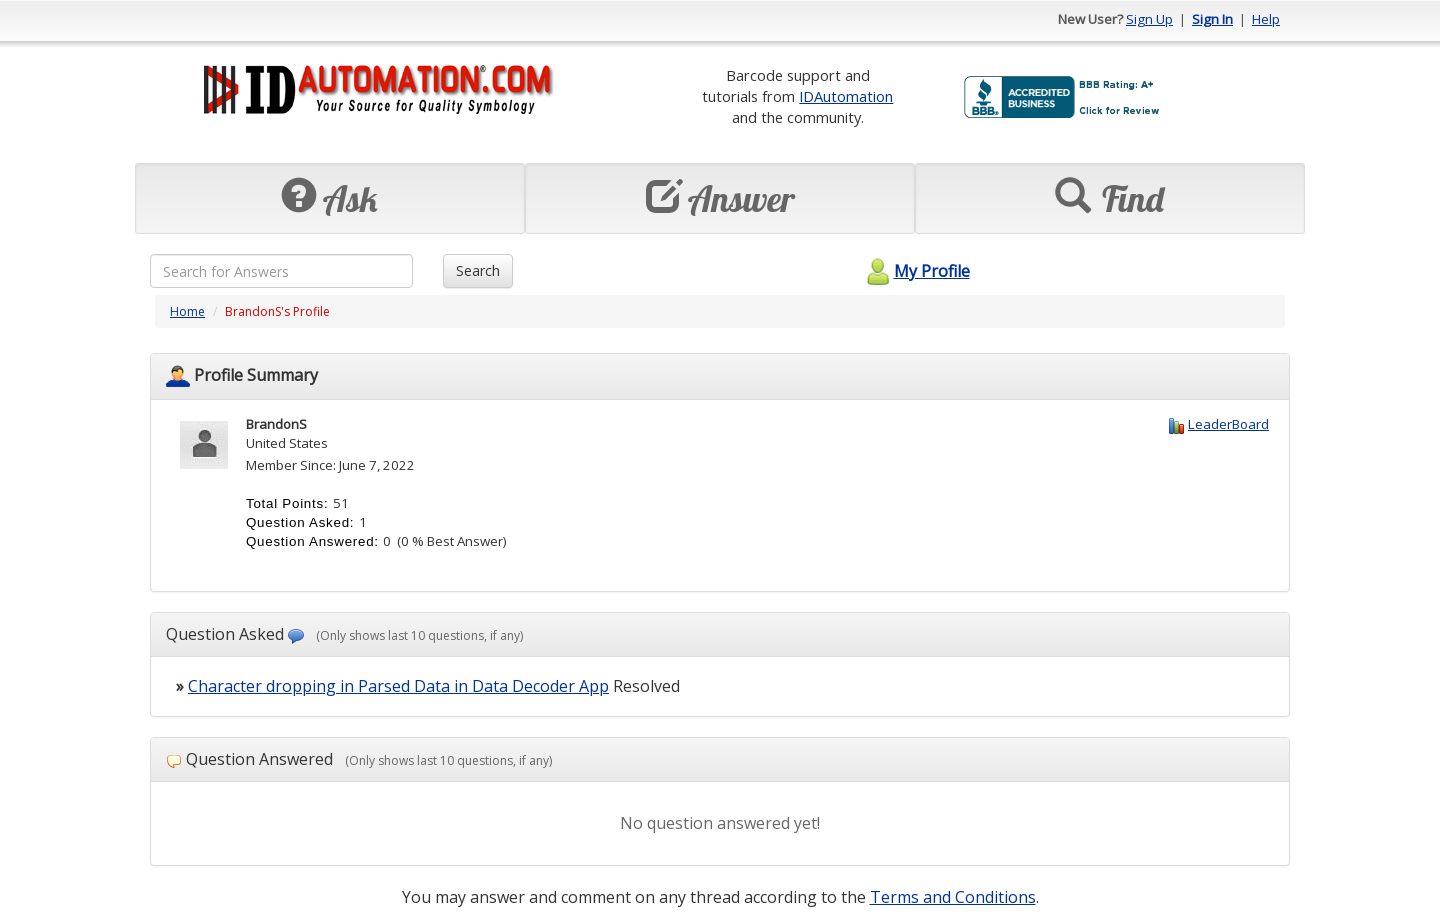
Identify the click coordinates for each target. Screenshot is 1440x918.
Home (187, 311)
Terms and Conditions (953, 897)
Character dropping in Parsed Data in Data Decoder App (398, 686)
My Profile (915, 271)
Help (1266, 19)
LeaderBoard (1228, 424)
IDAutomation (846, 96)
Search (478, 270)
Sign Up (1149, 19)
